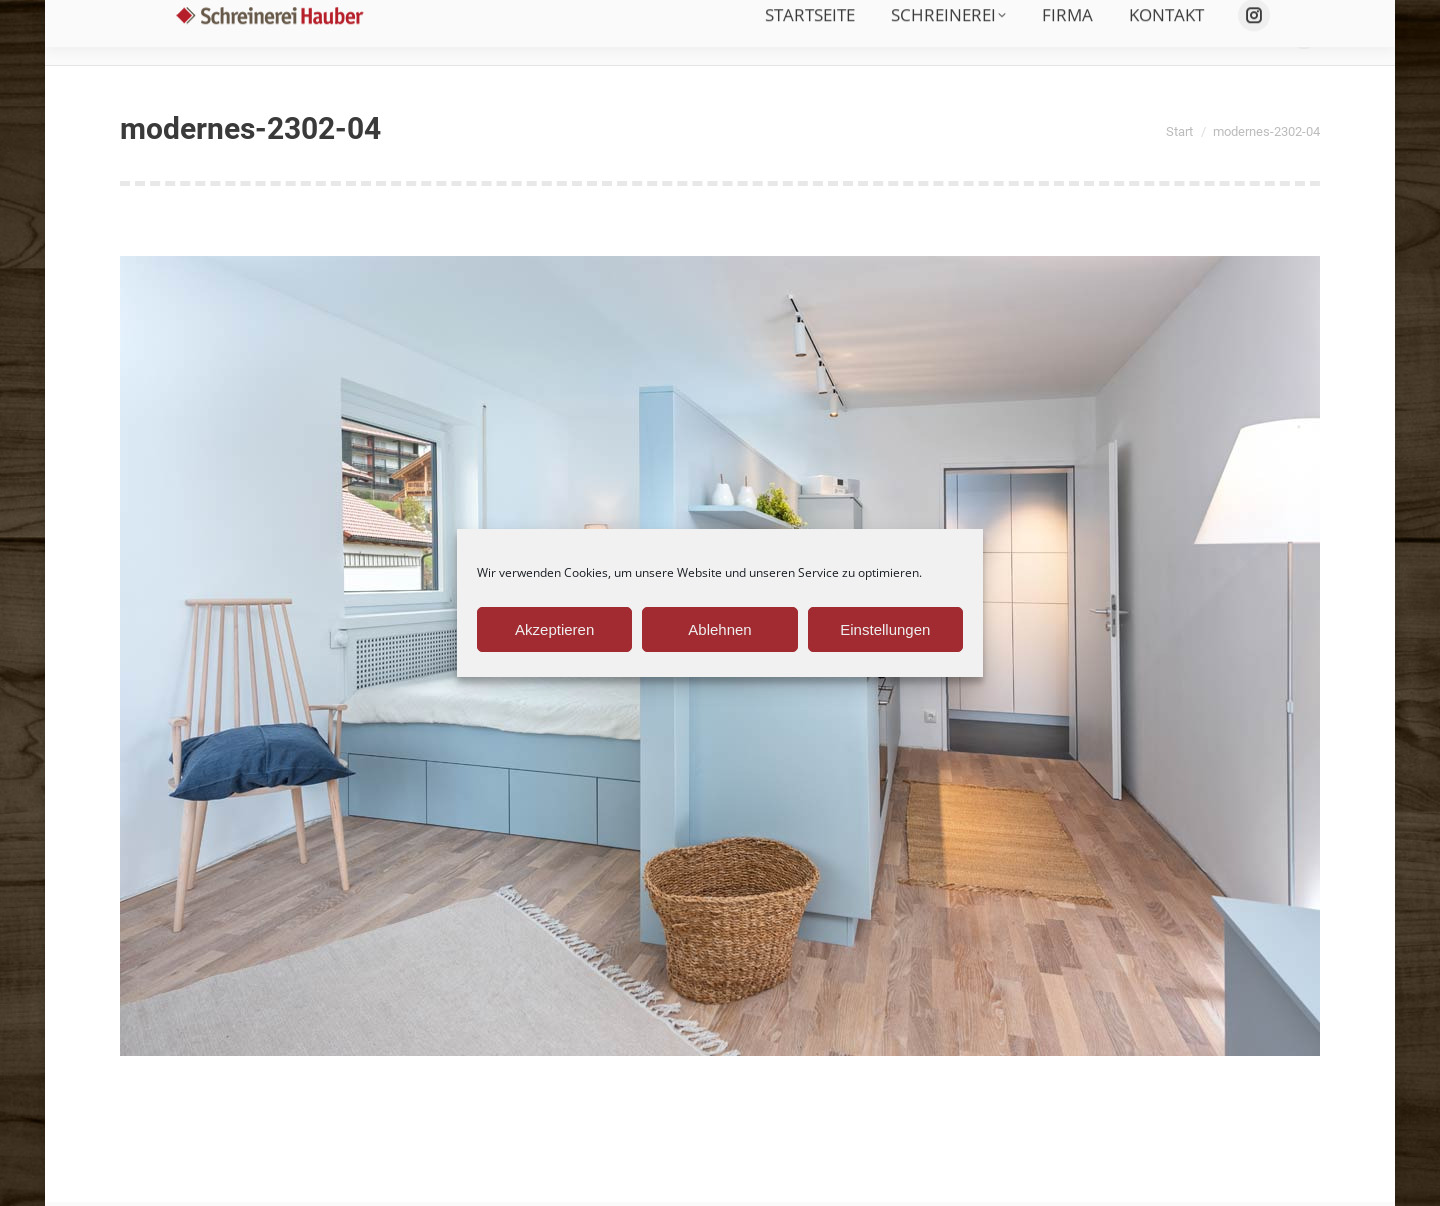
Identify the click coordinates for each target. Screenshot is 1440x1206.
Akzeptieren (554, 629)
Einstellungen (885, 629)
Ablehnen (719, 629)
